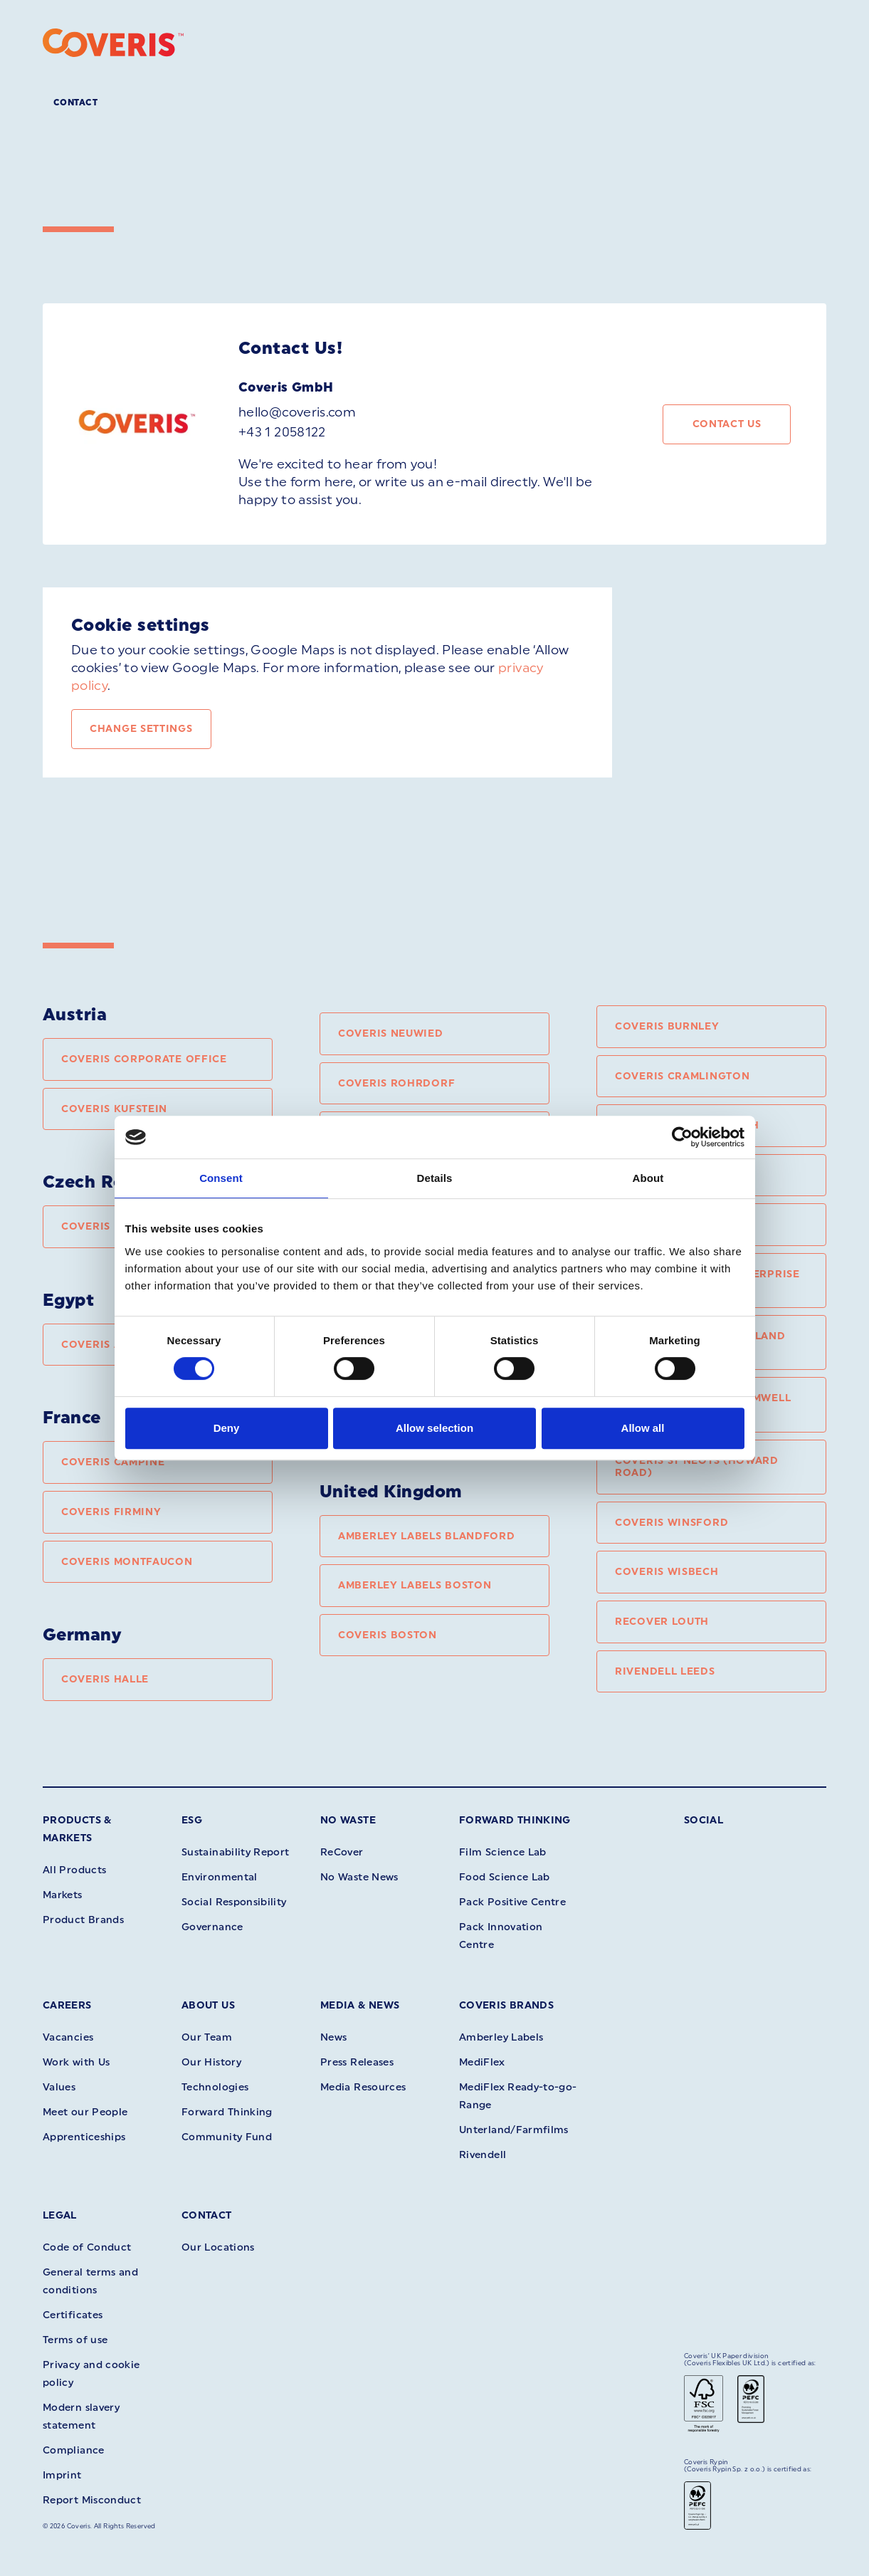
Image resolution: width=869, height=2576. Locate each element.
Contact (75, 103)
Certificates (72, 2315)
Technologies (214, 2087)
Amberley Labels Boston (414, 1585)
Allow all (643, 1428)
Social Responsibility (234, 1902)
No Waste (348, 1820)
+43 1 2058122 (282, 432)
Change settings (141, 729)
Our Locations (218, 2247)
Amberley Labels (501, 2037)
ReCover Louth (662, 1622)
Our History (211, 2062)
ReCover (342, 1852)
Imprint (62, 2475)
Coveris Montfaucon (127, 1562)
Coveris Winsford (671, 1523)
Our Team (206, 2037)
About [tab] (648, 1178)
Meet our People (85, 2112)
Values (59, 2087)
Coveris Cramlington (682, 1076)
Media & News (359, 2005)
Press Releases (357, 2062)
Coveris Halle (105, 1679)
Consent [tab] (221, 1178)
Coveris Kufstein (114, 1109)
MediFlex (482, 2062)
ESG (191, 1820)
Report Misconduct (92, 2500)
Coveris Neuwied (390, 1033)
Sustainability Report (235, 1852)
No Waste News (359, 1877)
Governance (212, 1927)
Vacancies (68, 2037)
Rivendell (482, 2155)
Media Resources (363, 2087)
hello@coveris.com (297, 412)
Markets (63, 1895)
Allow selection (434, 1428)
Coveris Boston (387, 1635)
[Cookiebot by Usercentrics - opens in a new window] (682, 1137)
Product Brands (83, 1920)
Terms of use (75, 2340)
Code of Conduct (87, 2247)
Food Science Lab (504, 1877)
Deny (227, 1428)
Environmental (219, 1877)
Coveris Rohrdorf (396, 1083)
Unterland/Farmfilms (514, 2130)
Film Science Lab (503, 1852)
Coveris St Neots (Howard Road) (697, 1467)
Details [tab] (435, 1178)
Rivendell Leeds (665, 1671)
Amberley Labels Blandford (426, 1536)
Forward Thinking (515, 1820)
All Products (74, 1870)
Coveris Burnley (667, 1026)
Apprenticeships (84, 2137)
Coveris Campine (113, 1462)
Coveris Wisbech (667, 1572)
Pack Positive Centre (512, 1902)
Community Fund (226, 2137)
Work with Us (76, 2062)
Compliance (74, 2450)
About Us (208, 2005)
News (333, 2037)
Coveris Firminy (111, 1512)
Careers (67, 2005)
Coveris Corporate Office (144, 1059)
